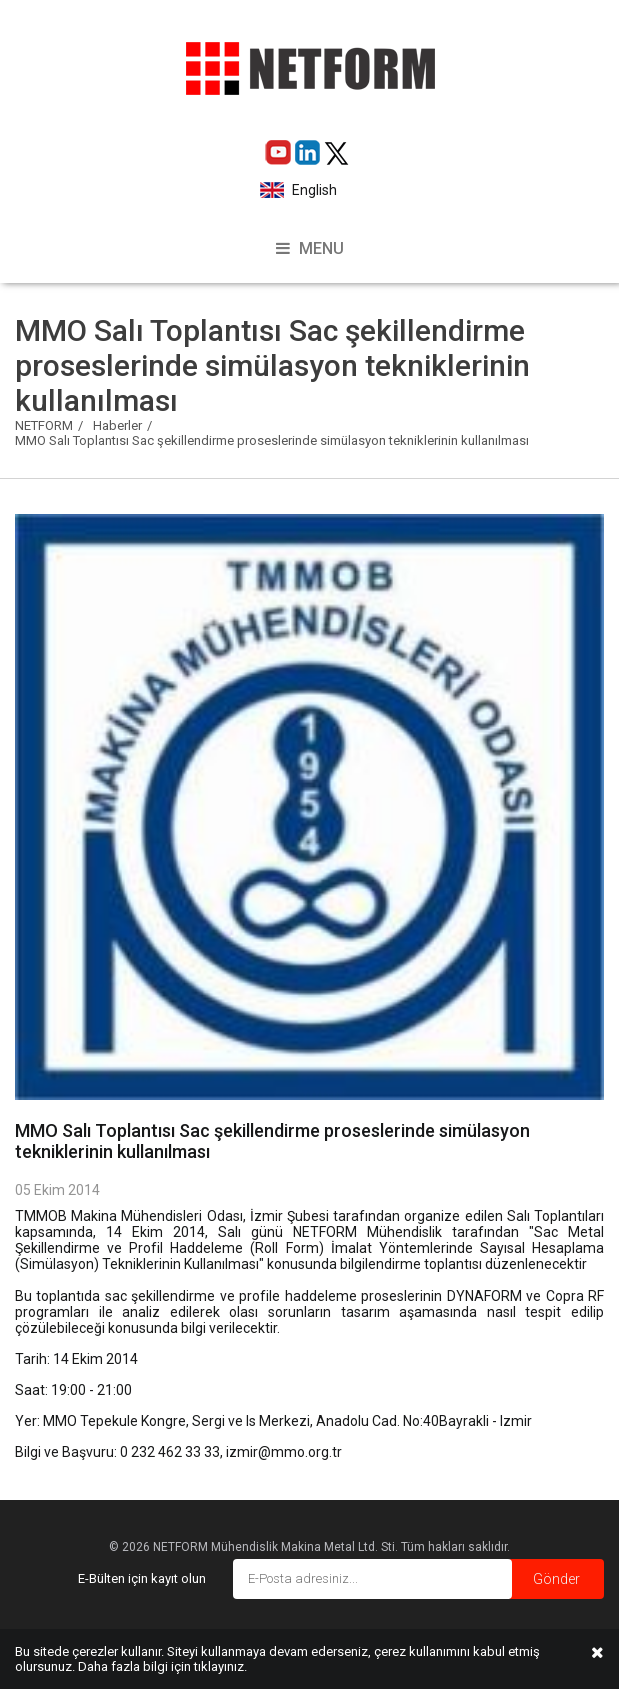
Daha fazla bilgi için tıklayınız (161, 1666)
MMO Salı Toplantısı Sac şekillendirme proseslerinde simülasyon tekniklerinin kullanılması (272, 440)
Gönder (556, 1579)
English (313, 190)
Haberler (117, 425)
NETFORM (44, 425)
